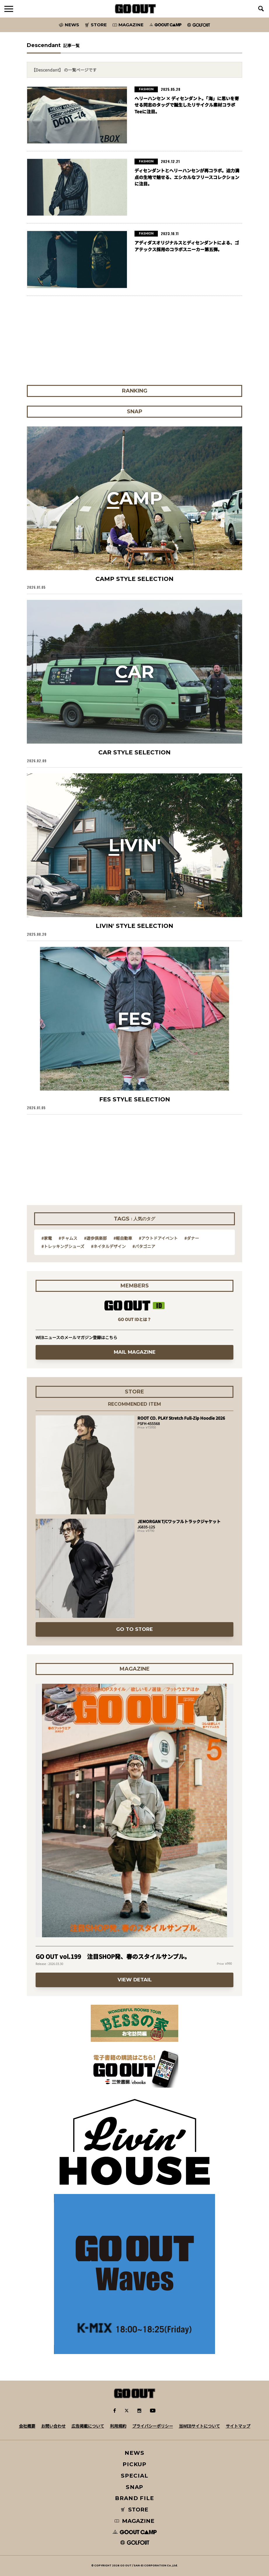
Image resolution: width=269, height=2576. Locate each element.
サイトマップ (238, 2426)
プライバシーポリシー (152, 2426)
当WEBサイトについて (199, 2426)
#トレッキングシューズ (62, 1246)
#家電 (46, 1238)
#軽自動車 (122, 1238)
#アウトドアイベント (158, 1238)
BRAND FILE (134, 2498)
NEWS (134, 2453)
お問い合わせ (53, 2426)
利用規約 (118, 2426)
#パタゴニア (143, 1246)
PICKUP (135, 2464)
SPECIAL (134, 2475)
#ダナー (191, 1238)
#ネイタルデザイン (108, 1246)
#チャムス (68, 1238)
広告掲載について (87, 2426)
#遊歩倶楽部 (95, 1238)
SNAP (135, 2487)
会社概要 (27, 2426)
